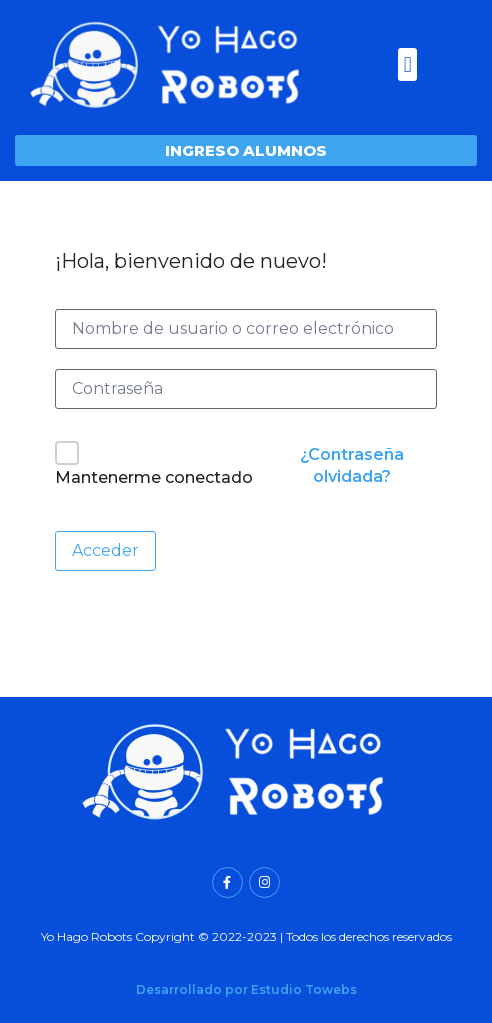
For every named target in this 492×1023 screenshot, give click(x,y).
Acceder (105, 550)
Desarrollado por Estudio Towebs (246, 989)
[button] (407, 64)
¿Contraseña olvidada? (352, 465)
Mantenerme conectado (154, 477)
